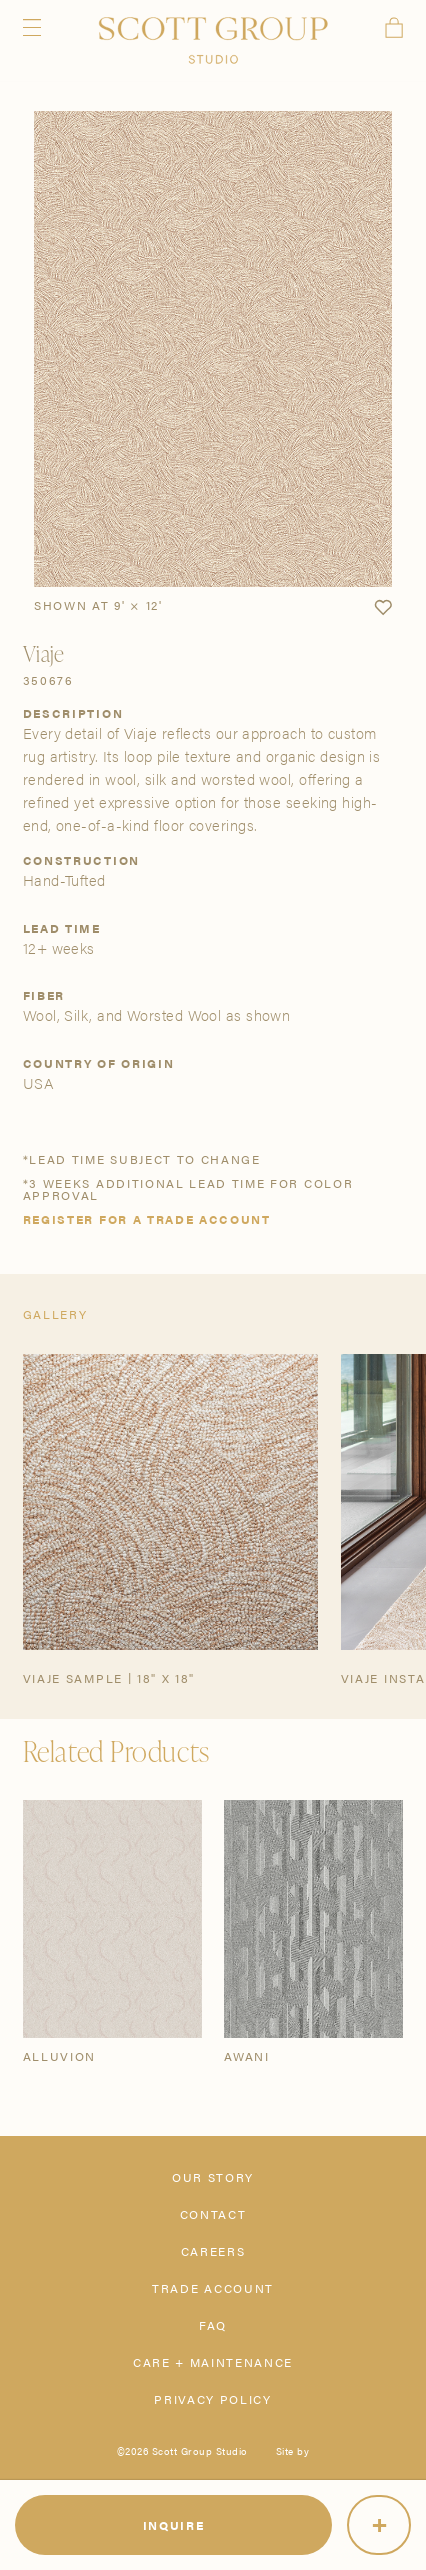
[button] (383, 608)
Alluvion (59, 2056)
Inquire (174, 2525)
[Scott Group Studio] (213, 41)
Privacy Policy (213, 2399)
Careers (213, 2251)
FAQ (213, 2325)
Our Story (213, 2177)
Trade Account (213, 2288)
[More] (379, 2525)
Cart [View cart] (394, 27)
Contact (213, 2214)
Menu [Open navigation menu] (32, 27)
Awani (246, 2056)
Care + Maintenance (213, 2362)
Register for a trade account (147, 1219)
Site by (293, 2451)
